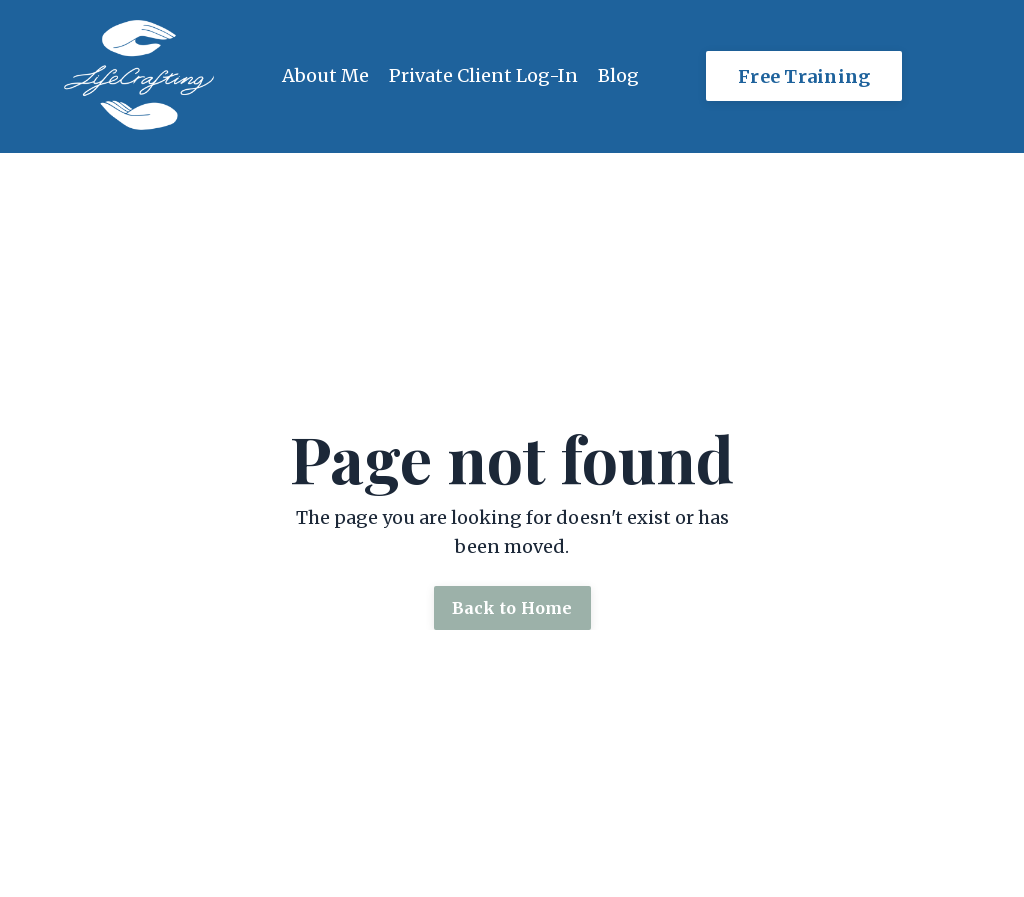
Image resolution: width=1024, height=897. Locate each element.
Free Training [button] (804, 76)
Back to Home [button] (512, 608)
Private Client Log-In (483, 75)
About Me (325, 75)
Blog (618, 75)
